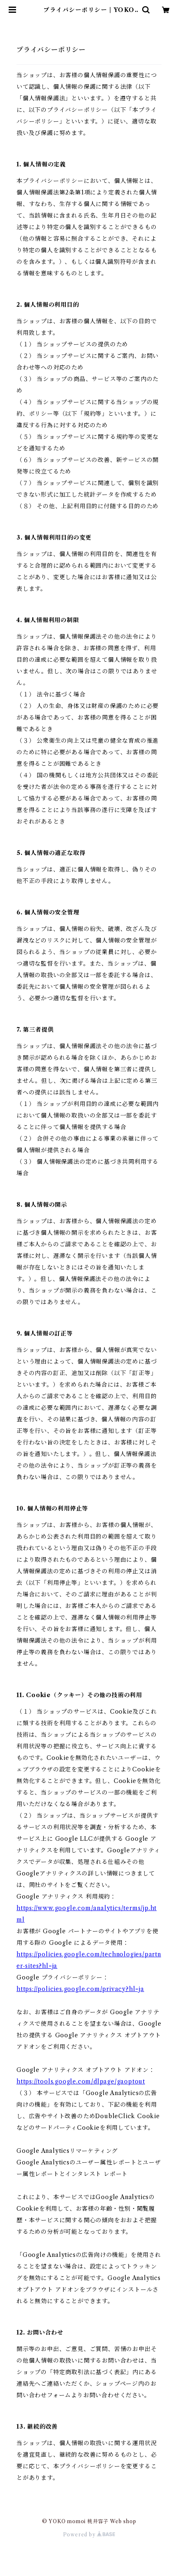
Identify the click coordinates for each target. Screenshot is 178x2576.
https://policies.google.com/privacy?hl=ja (80, 1989)
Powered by (89, 2534)
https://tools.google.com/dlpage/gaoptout (80, 2081)
